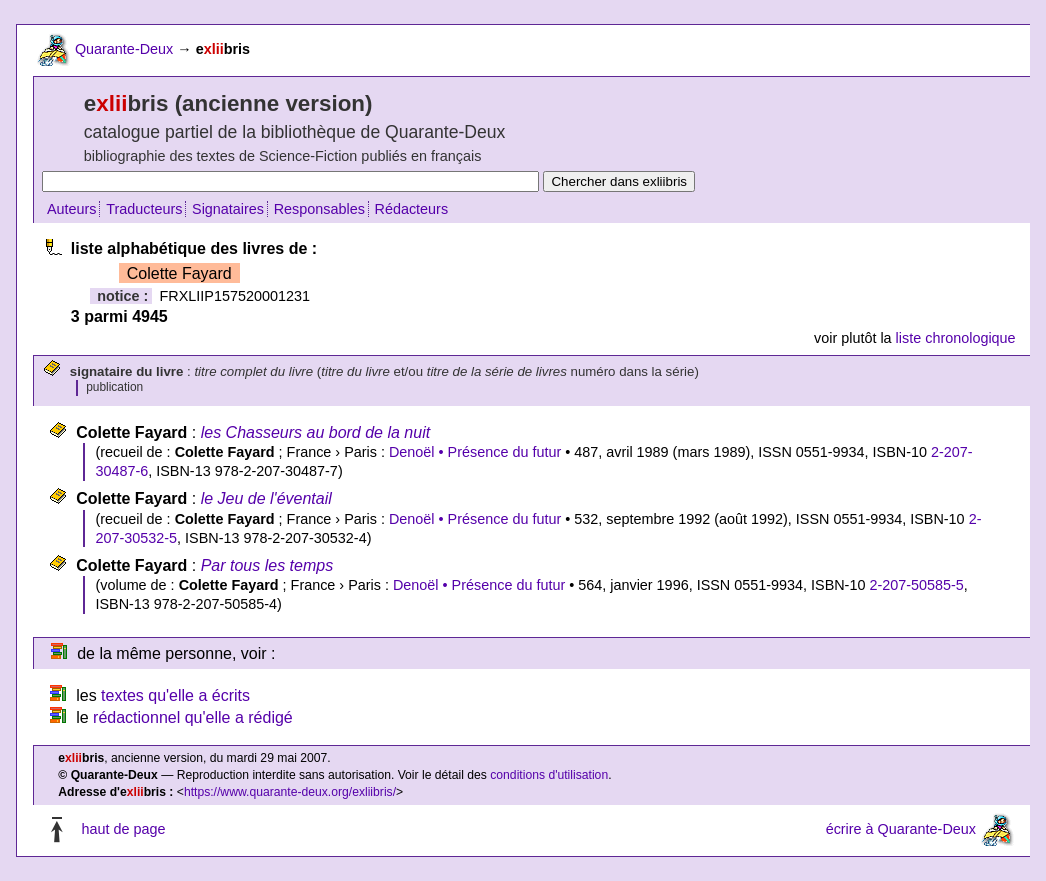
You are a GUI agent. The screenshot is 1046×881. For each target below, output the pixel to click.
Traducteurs (144, 209)
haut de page (123, 830)
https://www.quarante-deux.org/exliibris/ (290, 792)
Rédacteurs (412, 209)
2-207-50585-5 (916, 585)
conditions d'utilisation (549, 775)
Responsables (319, 209)
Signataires (228, 209)
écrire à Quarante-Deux (901, 830)
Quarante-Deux (124, 49)
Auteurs (72, 209)
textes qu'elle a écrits (175, 695)
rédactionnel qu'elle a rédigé (193, 717)
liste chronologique (956, 338)
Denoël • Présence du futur (475, 452)
